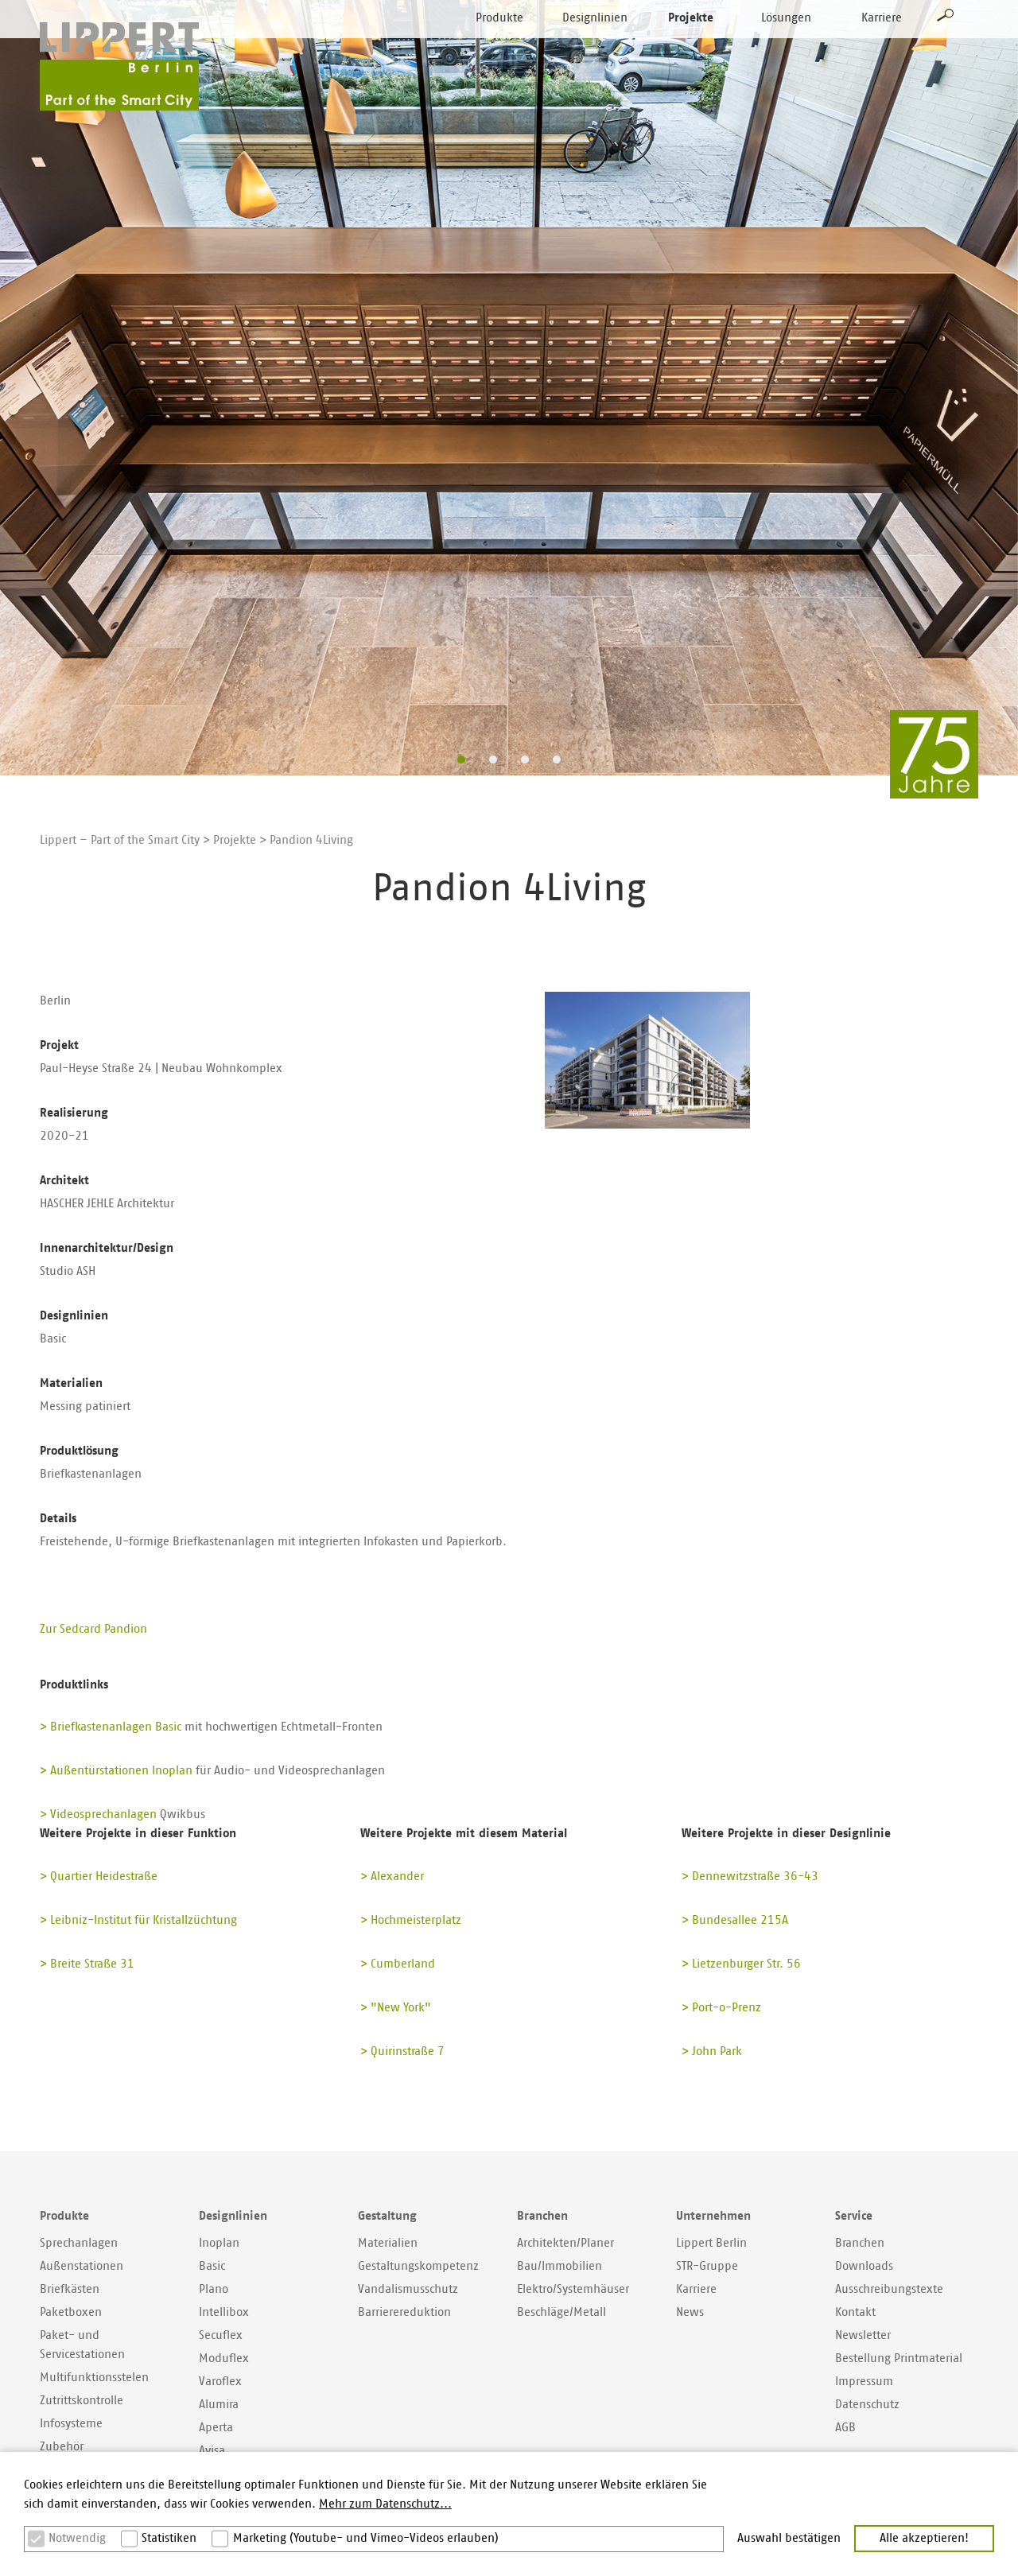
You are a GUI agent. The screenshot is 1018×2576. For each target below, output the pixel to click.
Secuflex (221, 2335)
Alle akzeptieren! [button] (924, 2538)
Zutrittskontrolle (81, 2401)
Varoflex (220, 2382)
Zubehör (62, 2447)
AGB (845, 2428)
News (690, 2312)
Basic (212, 2266)
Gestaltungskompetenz (418, 2266)
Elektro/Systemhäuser (573, 2289)
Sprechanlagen (79, 2243)
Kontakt (855, 2312)
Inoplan (219, 2243)
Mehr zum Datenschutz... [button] (385, 2504)
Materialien (388, 2243)
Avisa (212, 2451)
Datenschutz (867, 2405)
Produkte (499, 47)
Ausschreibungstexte (889, 2289)
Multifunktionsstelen (94, 2378)
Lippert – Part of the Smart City (120, 840)
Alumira (219, 2405)
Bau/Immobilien (559, 2266)
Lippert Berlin (711, 2243)
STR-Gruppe (707, 2266)
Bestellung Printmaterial (898, 2358)
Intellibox (224, 2312)
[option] (509, 387)
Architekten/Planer (565, 2243)
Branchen (859, 2243)
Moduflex (224, 2358)
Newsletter (863, 2335)
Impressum (864, 2382)
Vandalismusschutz (408, 2289)
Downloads (864, 2266)
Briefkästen (69, 2289)
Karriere (881, 47)
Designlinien (595, 47)
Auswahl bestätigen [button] (789, 2538)
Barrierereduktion (404, 2312)
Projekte (690, 47)
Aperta (216, 2428)
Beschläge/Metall (561, 2312)
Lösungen (786, 47)
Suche (945, 44)
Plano (213, 2289)
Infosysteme (71, 2424)
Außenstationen (81, 2266)
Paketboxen (71, 2312)
